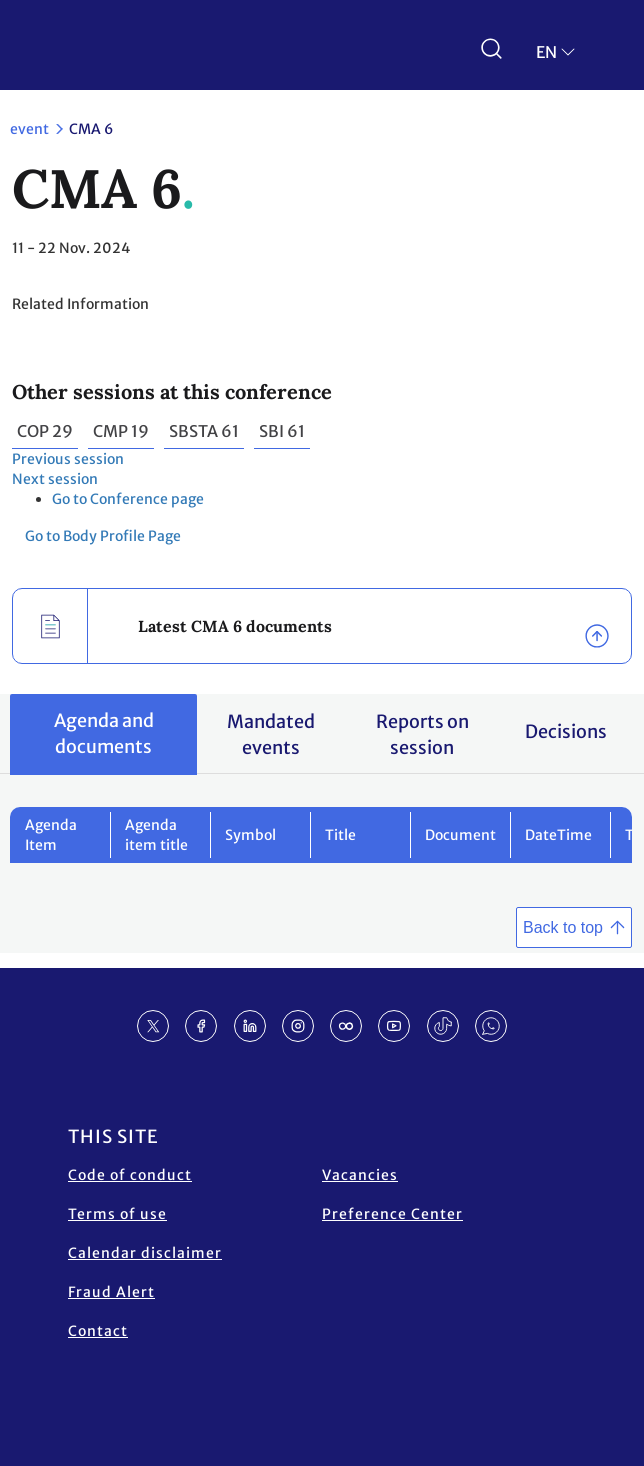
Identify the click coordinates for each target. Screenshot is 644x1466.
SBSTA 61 (204, 431)
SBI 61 (282, 431)
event (29, 129)
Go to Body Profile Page (103, 536)
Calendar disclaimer (145, 1253)
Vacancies (360, 1175)
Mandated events (271, 734)
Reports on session (422, 734)
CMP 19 (121, 431)
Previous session (68, 459)
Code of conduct (130, 1175)
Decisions (566, 731)
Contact (98, 1331)
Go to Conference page (128, 499)
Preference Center (392, 1214)
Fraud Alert (111, 1292)
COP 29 (45, 431)
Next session (55, 479)
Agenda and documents (104, 733)
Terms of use (117, 1214)
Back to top (563, 927)
